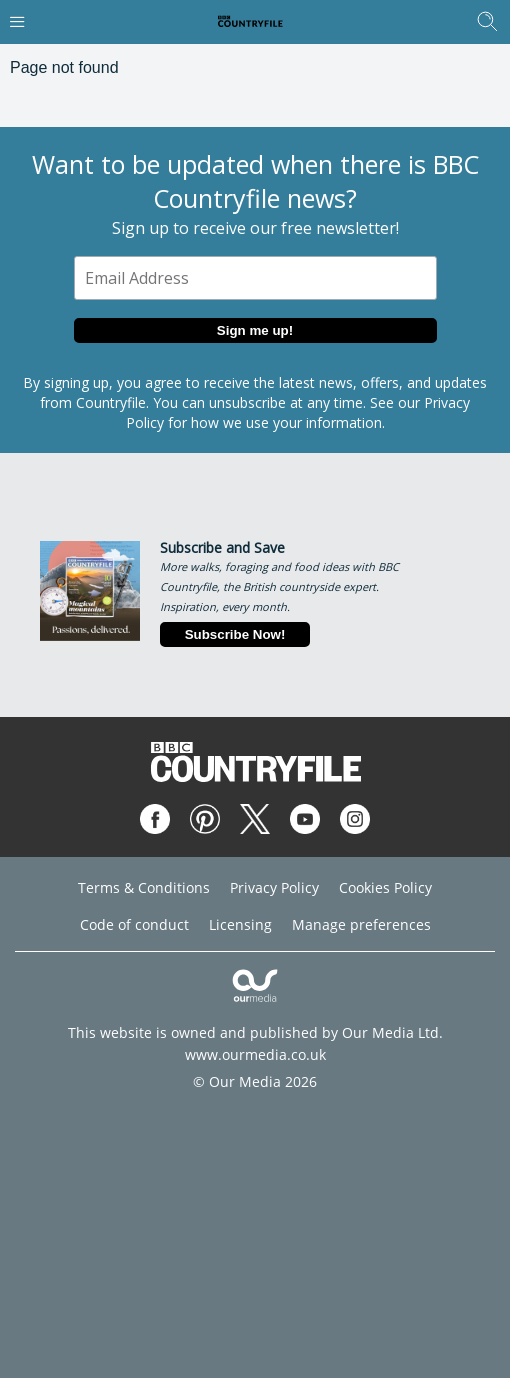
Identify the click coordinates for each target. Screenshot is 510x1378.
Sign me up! (255, 330)
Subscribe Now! (235, 634)
